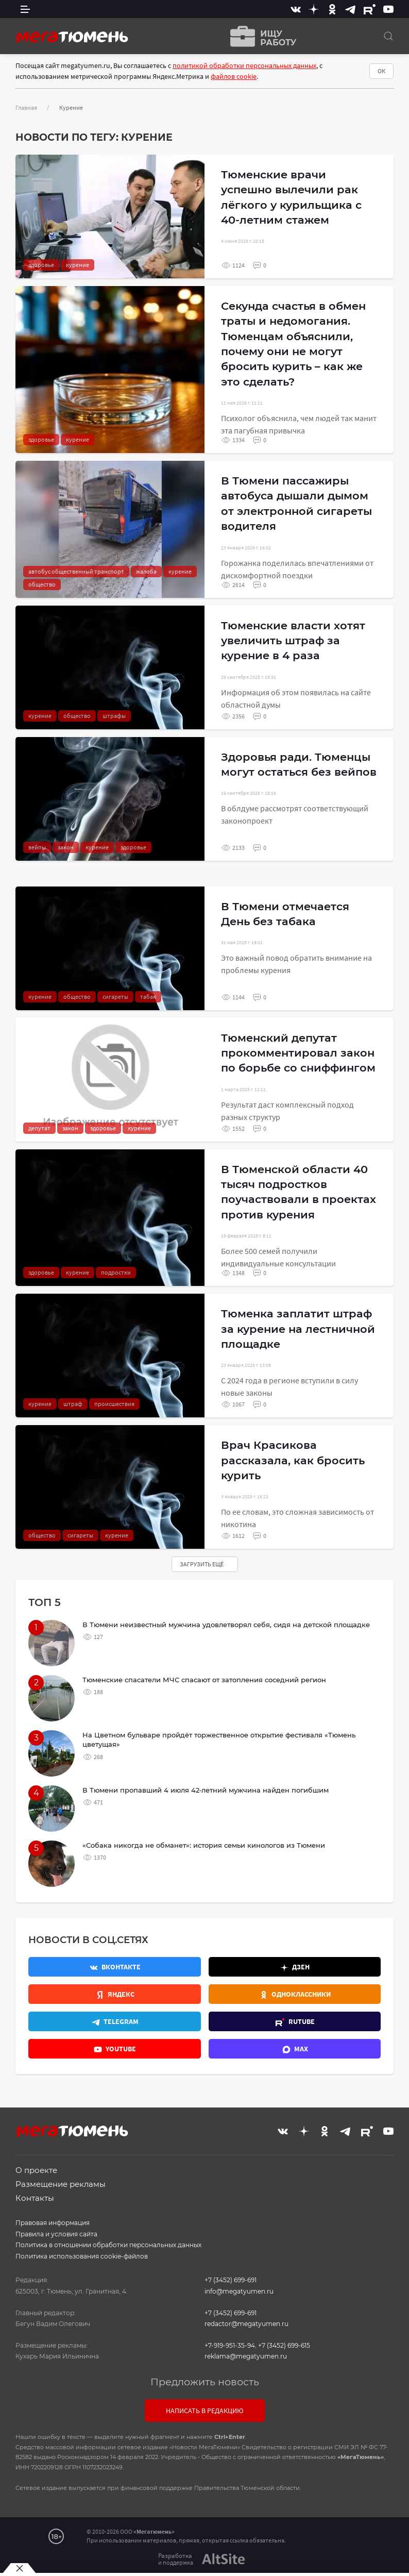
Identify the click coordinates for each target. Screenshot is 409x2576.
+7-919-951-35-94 (229, 2345)
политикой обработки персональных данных (244, 65)
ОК (381, 71)
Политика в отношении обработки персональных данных (108, 2245)
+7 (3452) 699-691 (230, 2280)
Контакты (34, 2198)
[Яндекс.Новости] (114, 1994)
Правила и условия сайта (56, 2234)
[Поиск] (388, 36)
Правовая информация (52, 2223)
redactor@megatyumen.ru (246, 2324)
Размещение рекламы (60, 2184)
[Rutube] (370, 9)
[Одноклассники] (332, 9)
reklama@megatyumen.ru (245, 2356)
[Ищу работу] (260, 36)
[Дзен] (314, 9)
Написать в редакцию (205, 2410)
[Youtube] (388, 9)
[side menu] (25, 9)
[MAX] (295, 2049)
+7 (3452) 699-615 (284, 2345)
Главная (26, 107)
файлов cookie (234, 76)
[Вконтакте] (296, 9)
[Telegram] (350, 9)
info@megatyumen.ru (239, 2291)
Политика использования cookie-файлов (81, 2256)
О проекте (36, 2170)
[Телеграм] (114, 2021)
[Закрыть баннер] (19, 2568)
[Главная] (72, 36)
